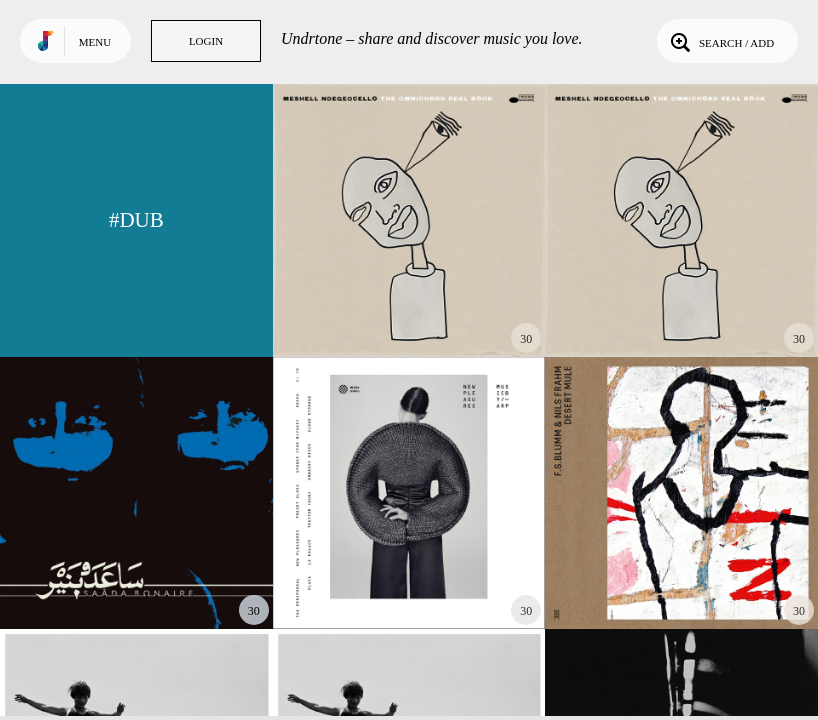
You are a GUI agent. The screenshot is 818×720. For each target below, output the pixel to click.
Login (206, 41)
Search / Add (720, 41)
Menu (95, 42)
